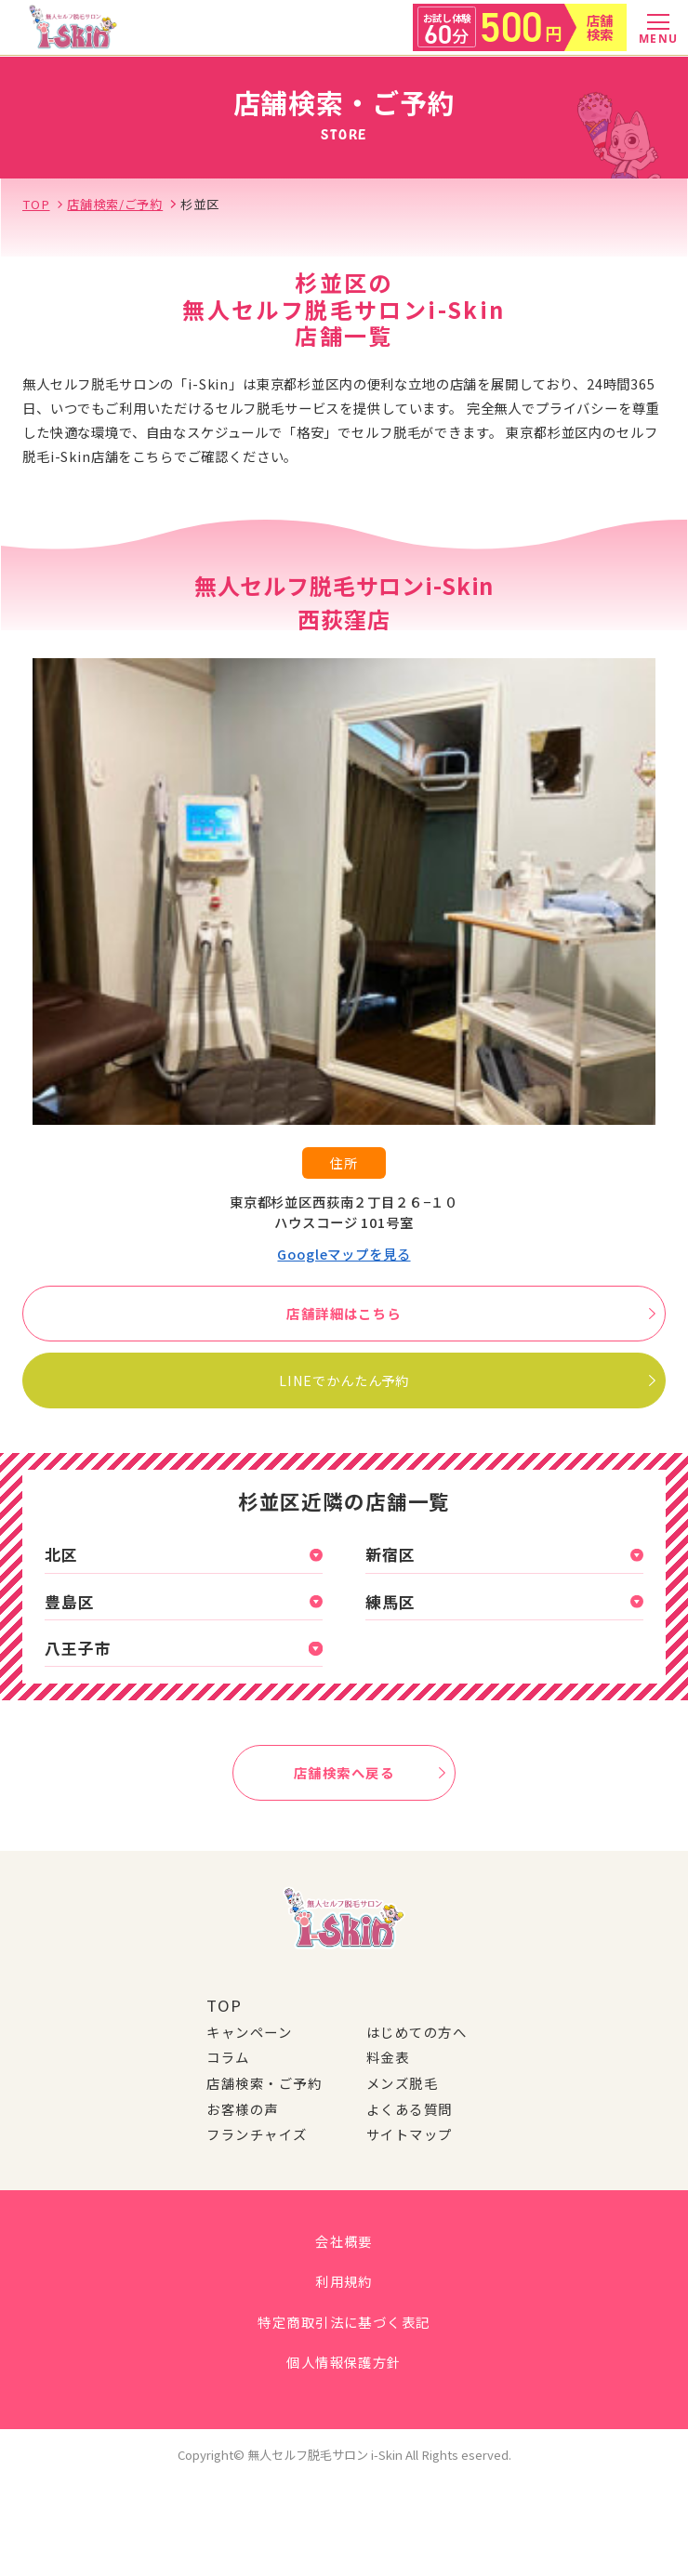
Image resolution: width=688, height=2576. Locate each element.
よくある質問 (409, 2109)
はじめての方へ (416, 2031)
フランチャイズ (256, 2134)
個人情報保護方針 (344, 2361)
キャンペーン (249, 2031)
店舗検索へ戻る (368, 1772)
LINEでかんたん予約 (466, 1380)
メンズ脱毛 (402, 2083)
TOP (224, 2005)
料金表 (387, 2057)
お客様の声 (242, 2109)
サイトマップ (409, 2134)
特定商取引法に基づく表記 (344, 2322)
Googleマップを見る (343, 1253)
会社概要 (344, 2241)
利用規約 (344, 2281)
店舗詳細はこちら (470, 1313)
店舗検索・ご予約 (264, 2083)
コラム (227, 2057)
